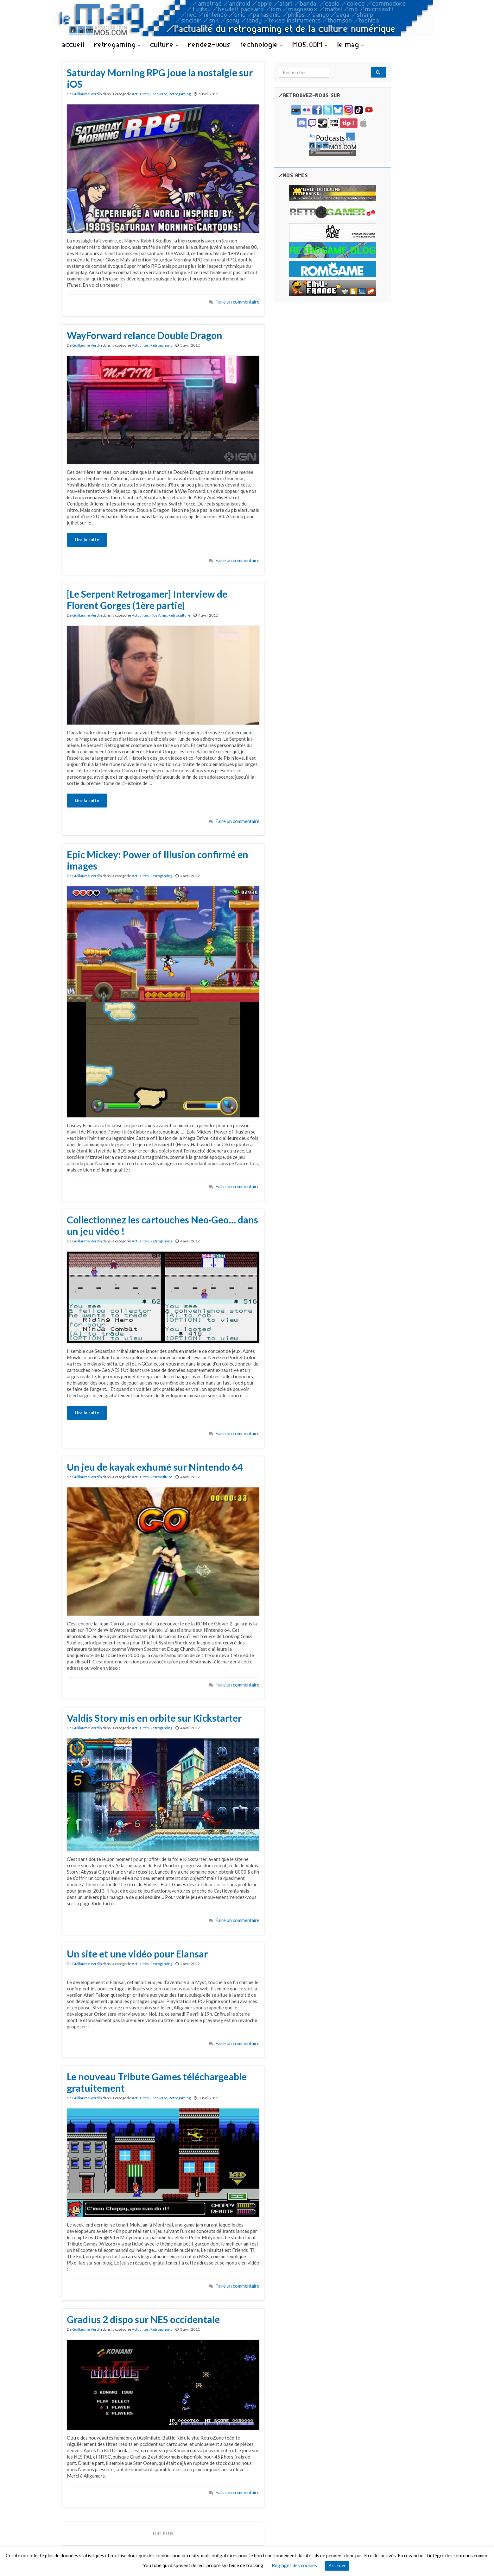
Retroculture (179, 615)
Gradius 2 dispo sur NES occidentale (143, 2319)
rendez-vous (209, 44)
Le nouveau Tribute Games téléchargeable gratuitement (157, 2082)
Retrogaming (180, 93)
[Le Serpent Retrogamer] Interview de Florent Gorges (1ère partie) (147, 599)
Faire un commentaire (237, 302)
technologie (262, 44)
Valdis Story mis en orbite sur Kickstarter (154, 1718)
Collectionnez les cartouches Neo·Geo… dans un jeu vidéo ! (162, 1225)
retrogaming (117, 44)
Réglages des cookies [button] (294, 2565)
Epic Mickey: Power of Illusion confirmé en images (157, 860)
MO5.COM (310, 44)
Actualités (140, 93)
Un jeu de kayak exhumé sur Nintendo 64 (155, 1467)
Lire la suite (87, 539)
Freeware (158, 93)
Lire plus (163, 2533)
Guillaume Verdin (87, 93)
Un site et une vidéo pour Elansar (137, 1953)
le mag (350, 44)
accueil (73, 44)
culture (164, 44)
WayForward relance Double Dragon (144, 335)
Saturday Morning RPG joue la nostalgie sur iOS (160, 78)
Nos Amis (158, 615)
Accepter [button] (337, 2565)
